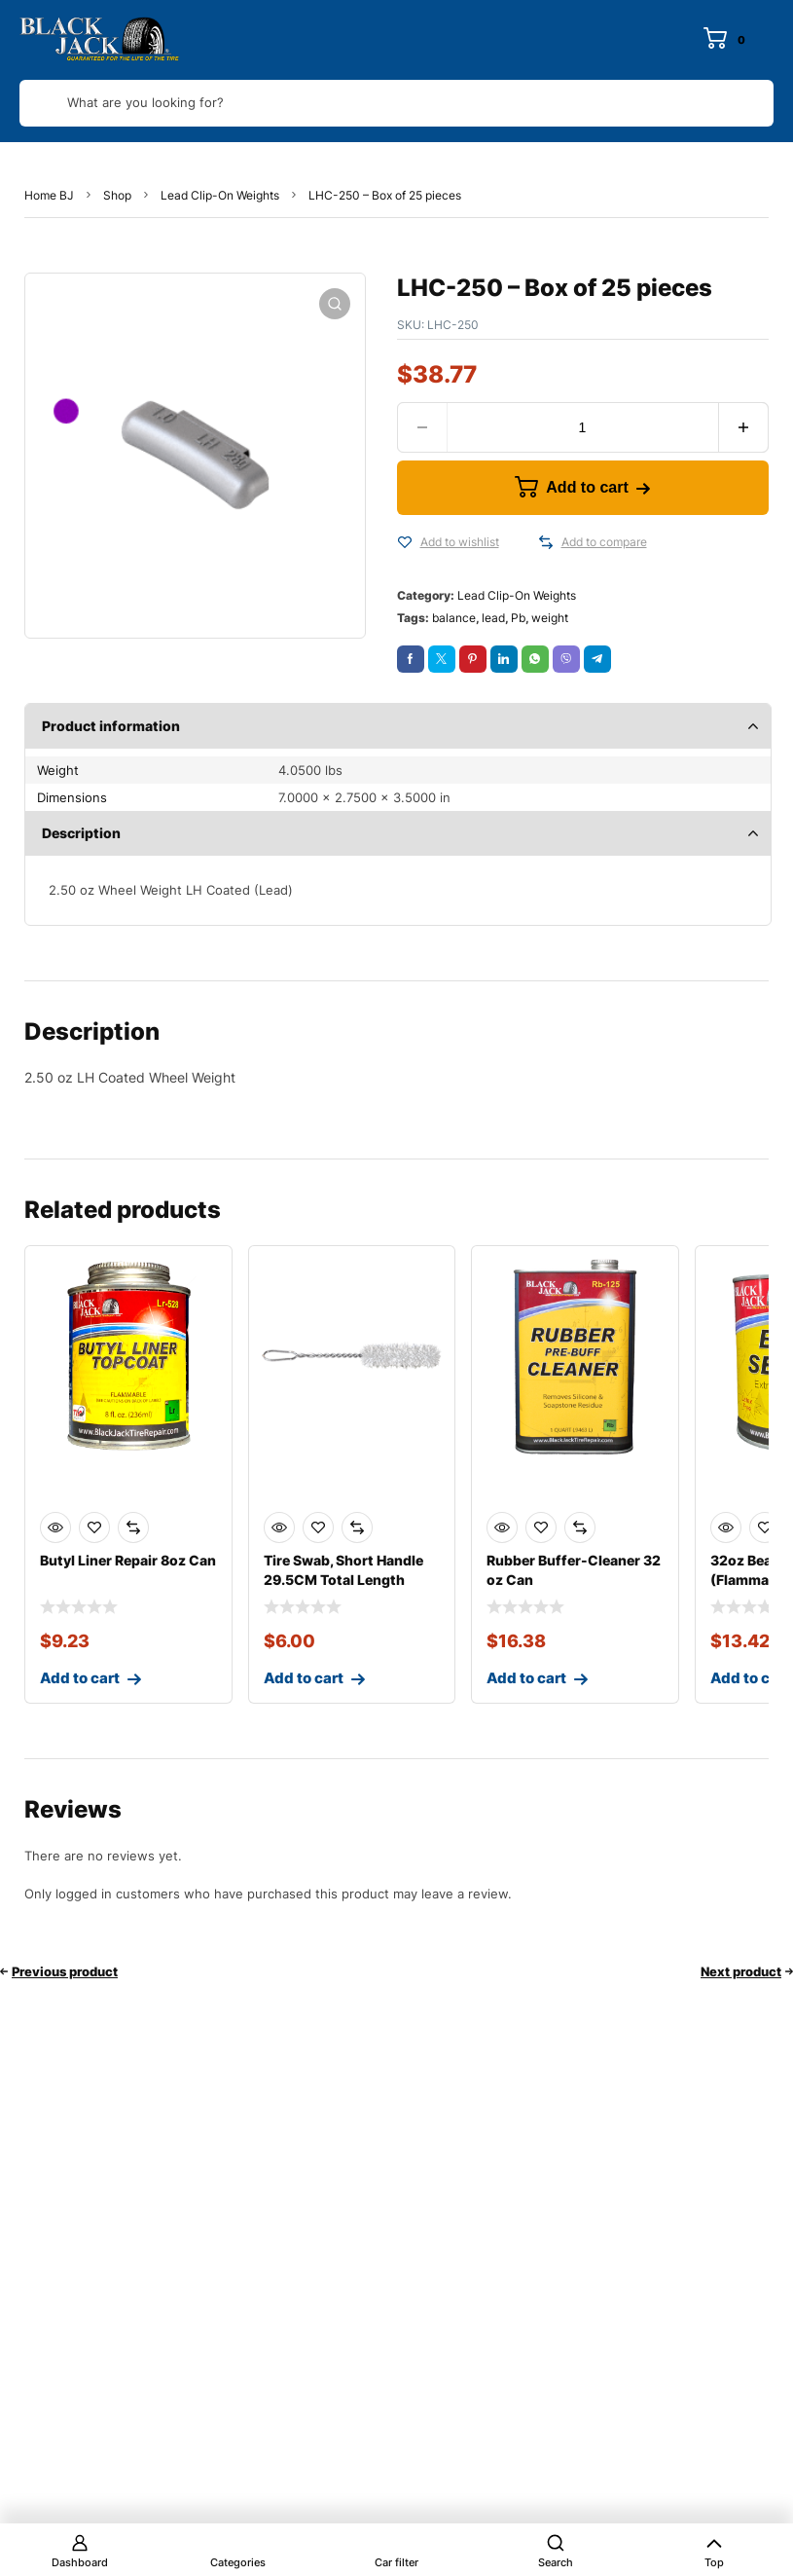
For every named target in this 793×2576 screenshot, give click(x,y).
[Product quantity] (583, 427)
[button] (334, 303)
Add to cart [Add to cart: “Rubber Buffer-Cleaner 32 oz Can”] (526, 1678)
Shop (117, 195)
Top (714, 2562)
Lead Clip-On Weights (220, 195)
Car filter (396, 2562)
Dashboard (80, 2562)
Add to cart (587, 487)
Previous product (65, 1971)
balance (454, 617)
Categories (238, 2562)
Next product (741, 1971)
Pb (518, 617)
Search (555, 2562)
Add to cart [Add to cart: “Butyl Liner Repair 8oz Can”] (80, 1678)
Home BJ (49, 195)
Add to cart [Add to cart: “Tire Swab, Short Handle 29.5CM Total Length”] (303, 1678)
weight (549, 617)
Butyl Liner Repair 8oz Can (128, 1560)
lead (493, 617)
